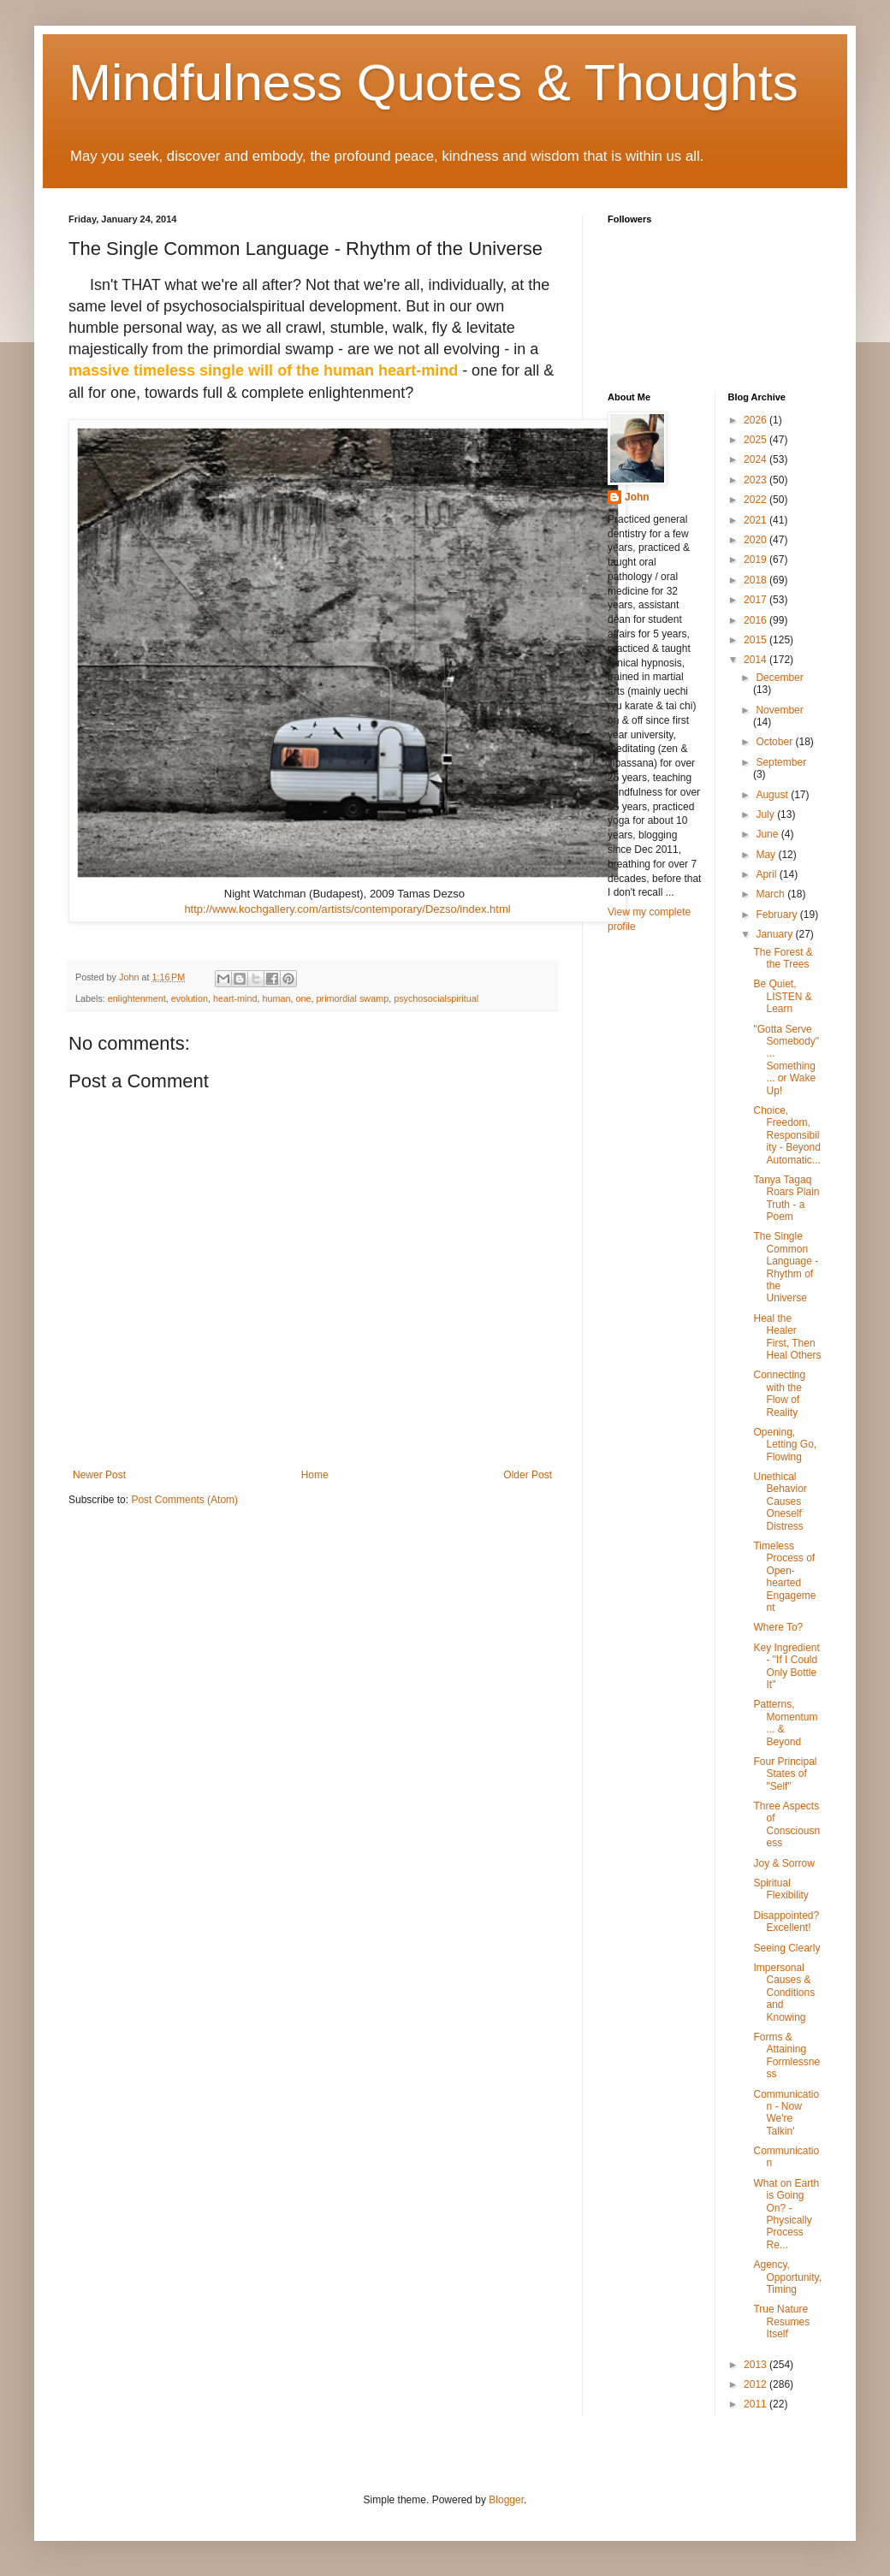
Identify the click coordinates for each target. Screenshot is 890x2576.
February (777, 915)
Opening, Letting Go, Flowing (784, 1444)
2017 (756, 600)
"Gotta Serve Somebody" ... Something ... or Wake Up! (786, 1060)
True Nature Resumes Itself (781, 2321)
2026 (756, 420)
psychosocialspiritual (436, 998)
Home (315, 1475)
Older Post (527, 1475)
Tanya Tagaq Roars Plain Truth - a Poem (786, 1198)
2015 (756, 640)
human (277, 998)
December (779, 678)
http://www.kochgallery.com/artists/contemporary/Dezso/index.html (347, 909)
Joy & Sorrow (783, 1863)
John (637, 497)
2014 (756, 660)
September (781, 762)
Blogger (506, 2500)
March (771, 894)
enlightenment (137, 998)
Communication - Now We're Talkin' (786, 2112)
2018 (756, 580)
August (773, 795)
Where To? (778, 1627)
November (779, 710)
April (767, 874)
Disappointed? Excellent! (786, 1921)
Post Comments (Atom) (184, 1500)
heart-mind (235, 998)
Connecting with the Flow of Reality (779, 1393)
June (768, 834)
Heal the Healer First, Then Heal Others (787, 1336)
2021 (756, 520)
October (775, 742)
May (767, 855)
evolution (189, 998)
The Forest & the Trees (782, 958)
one (304, 998)
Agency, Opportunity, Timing (787, 2277)
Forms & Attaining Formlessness (786, 2055)
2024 (756, 459)
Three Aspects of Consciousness (786, 1824)
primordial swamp (353, 998)
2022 (756, 500)
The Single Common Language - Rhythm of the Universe (785, 1267)
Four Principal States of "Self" (784, 1774)
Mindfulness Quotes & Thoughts (433, 82)
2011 (756, 2404)
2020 (756, 540)
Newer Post (99, 1475)
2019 (756, 560)
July (766, 814)
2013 (756, 2365)
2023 (756, 480)
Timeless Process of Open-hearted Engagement (784, 1577)
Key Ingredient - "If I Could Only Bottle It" (786, 1666)
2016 (756, 620)
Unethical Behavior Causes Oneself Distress (779, 1501)
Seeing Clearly (786, 1948)
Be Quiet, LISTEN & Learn (782, 996)
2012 (756, 2384)
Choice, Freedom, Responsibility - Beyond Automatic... (786, 1135)
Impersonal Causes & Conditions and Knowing (784, 1992)
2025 (756, 440)
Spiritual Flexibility (780, 1889)
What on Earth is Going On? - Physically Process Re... (786, 2214)
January (775, 934)
